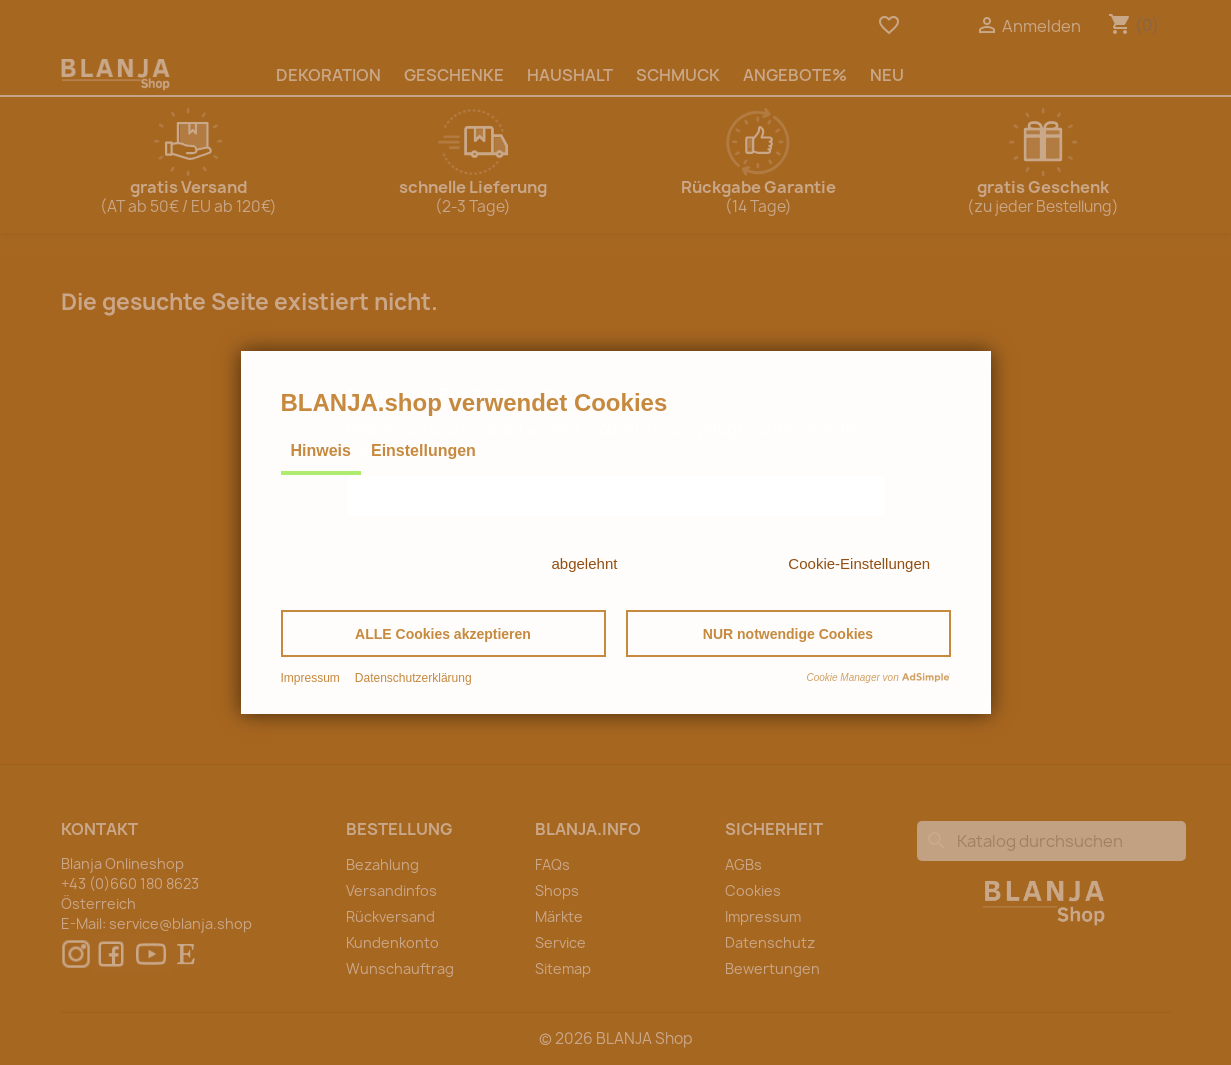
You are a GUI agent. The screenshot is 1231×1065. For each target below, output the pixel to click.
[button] (443, 633)
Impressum (310, 678)
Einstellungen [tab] (423, 450)
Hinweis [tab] (321, 450)
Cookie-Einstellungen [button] (859, 563)
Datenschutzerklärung (413, 678)
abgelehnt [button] (585, 563)
